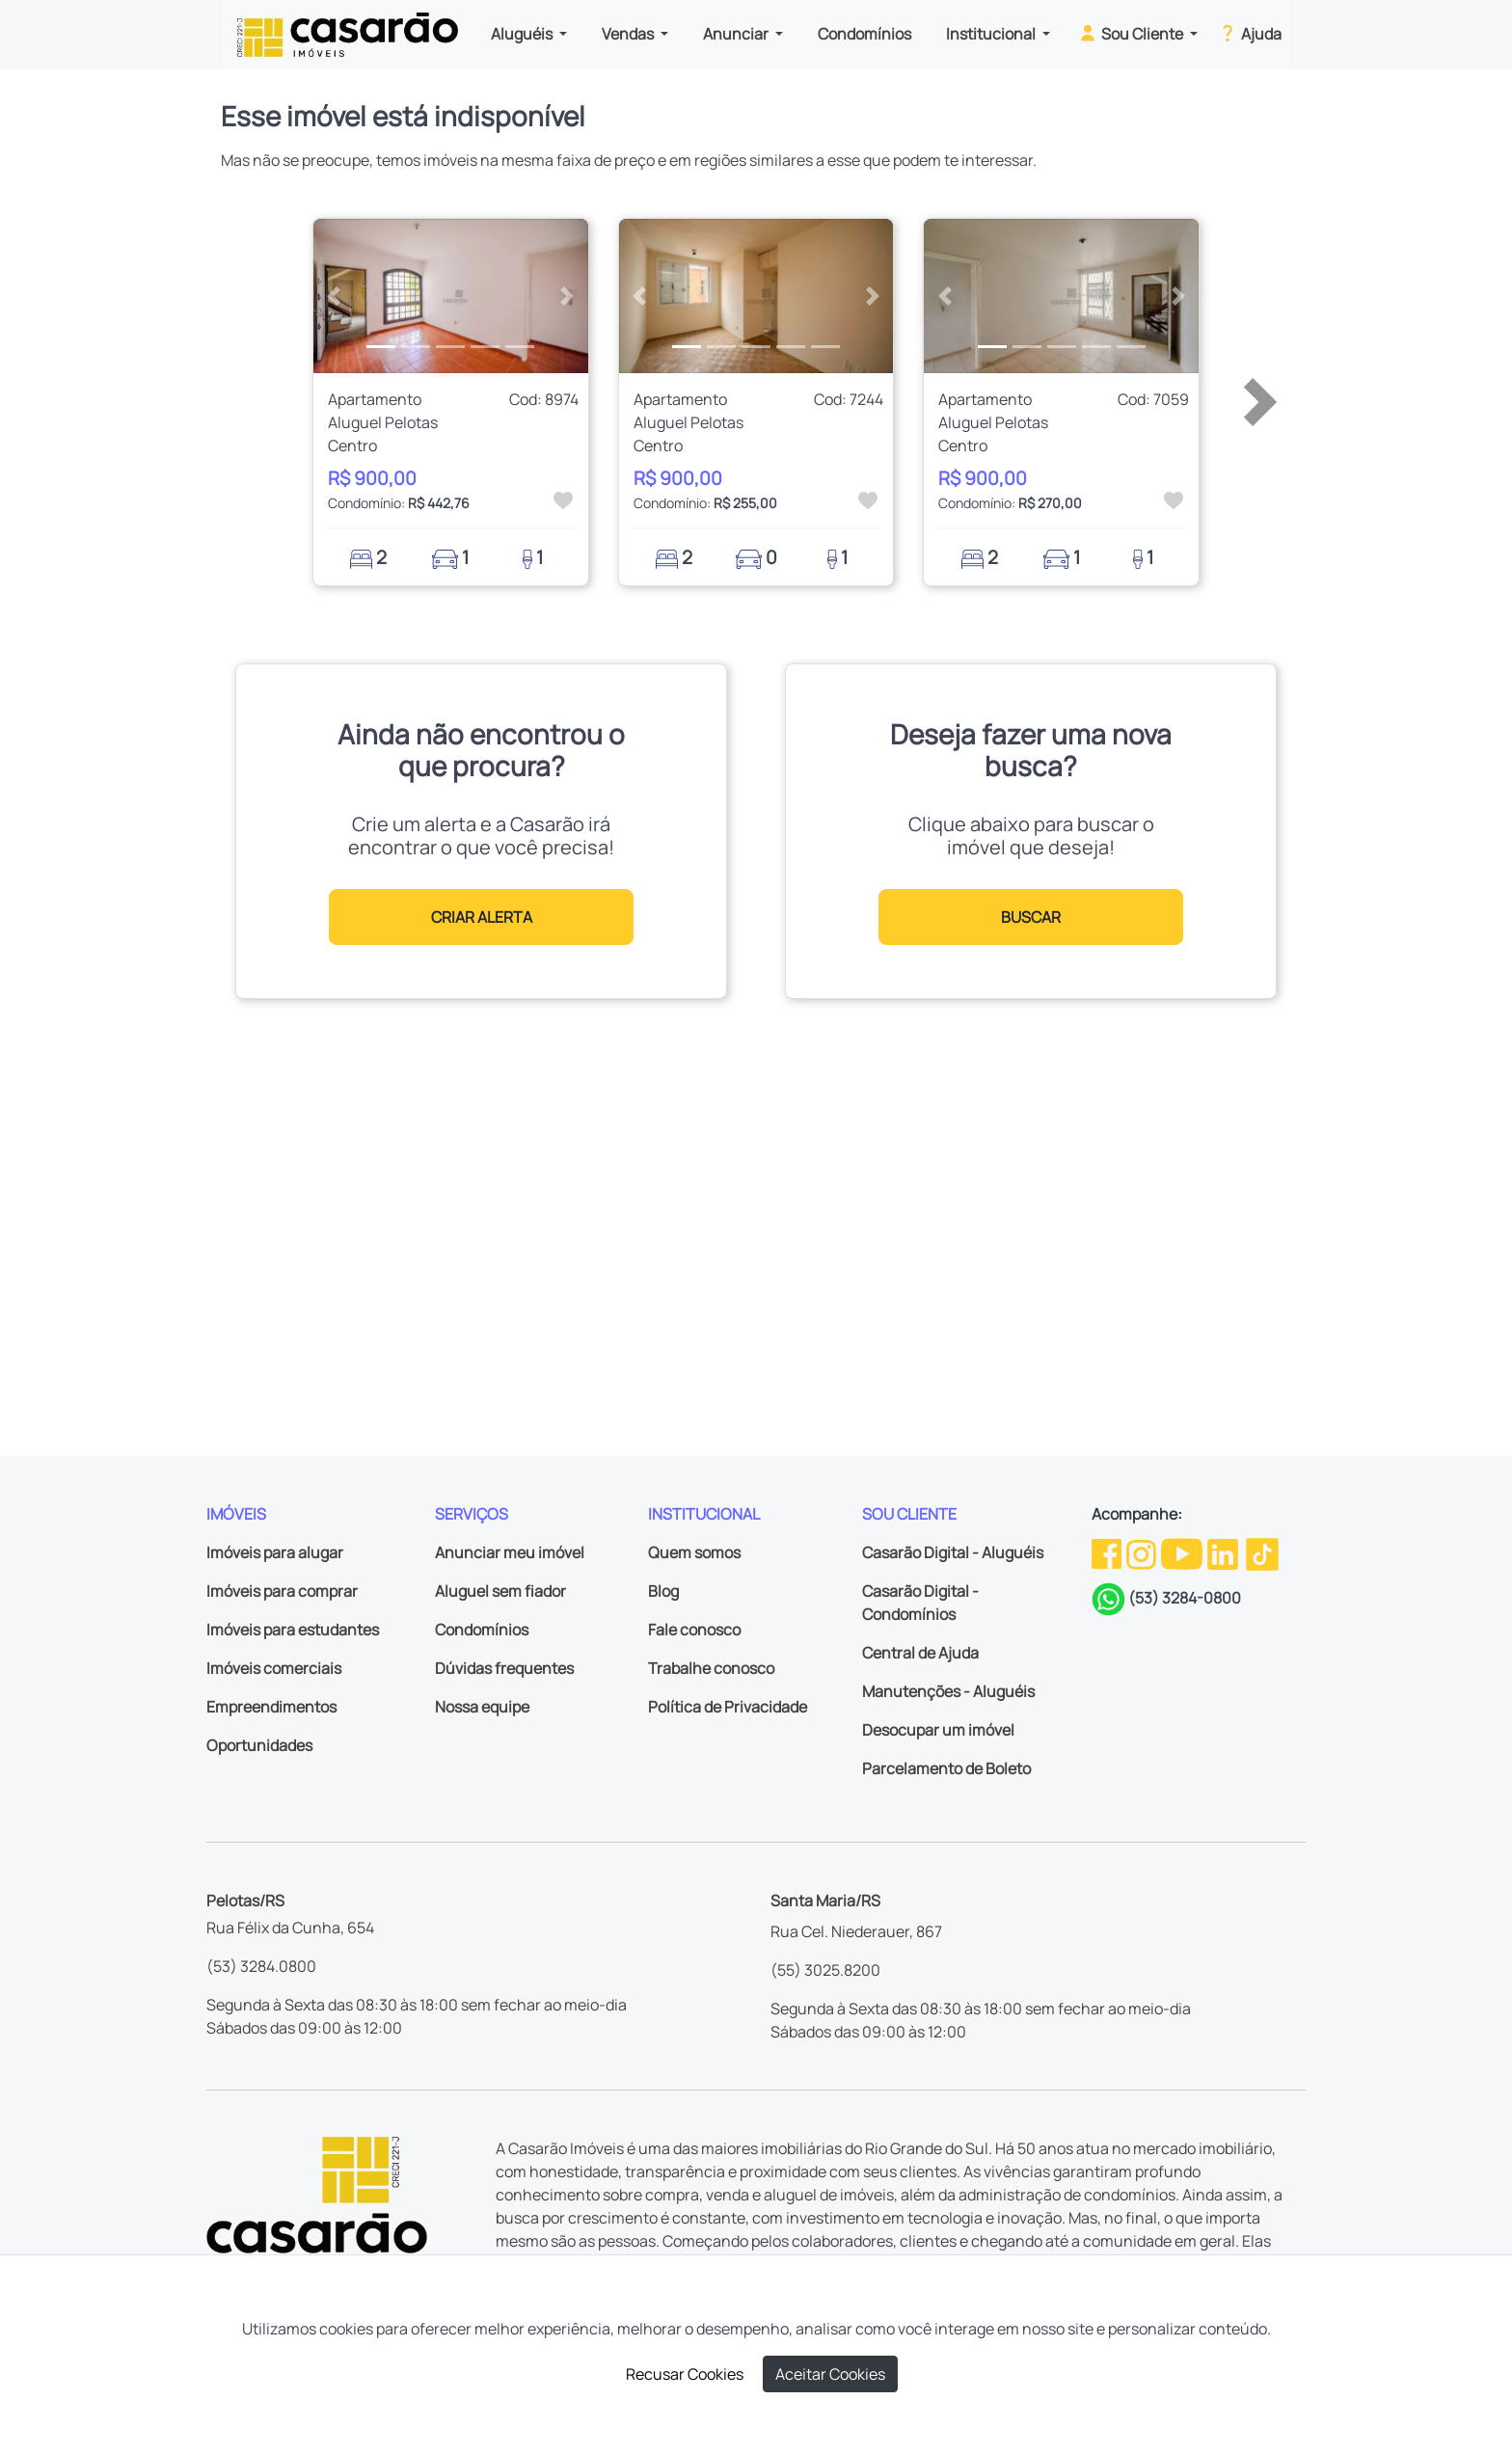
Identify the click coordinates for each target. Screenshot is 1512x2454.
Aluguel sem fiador (500, 1591)
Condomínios (864, 33)
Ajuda (1249, 32)
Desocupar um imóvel (938, 1729)
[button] (334, 296)
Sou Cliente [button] (1131, 32)
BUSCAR (1031, 917)
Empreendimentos (271, 1706)
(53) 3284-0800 (1184, 1597)
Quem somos (694, 1552)
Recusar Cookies (684, 2374)
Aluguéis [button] (523, 33)
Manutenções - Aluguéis (948, 1691)
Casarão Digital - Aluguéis (952, 1552)
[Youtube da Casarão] (1183, 1552)
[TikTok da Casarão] (1262, 1552)
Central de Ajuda (920, 1652)
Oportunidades (259, 1745)
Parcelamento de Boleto (946, 1768)
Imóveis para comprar (282, 1591)
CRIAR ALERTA (481, 917)
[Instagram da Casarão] (1142, 1552)
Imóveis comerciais (273, 1668)
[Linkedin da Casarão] (1224, 1552)
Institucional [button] (992, 33)
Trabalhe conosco (711, 1668)
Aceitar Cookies (830, 2374)
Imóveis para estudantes (292, 1629)
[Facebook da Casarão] (1108, 1552)
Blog (663, 1591)
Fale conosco (694, 1629)
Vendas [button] (629, 33)
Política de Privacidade (727, 1706)
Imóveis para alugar (274, 1552)
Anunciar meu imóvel (509, 1552)
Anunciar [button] (737, 33)
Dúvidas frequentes (504, 1668)
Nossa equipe (482, 1706)
